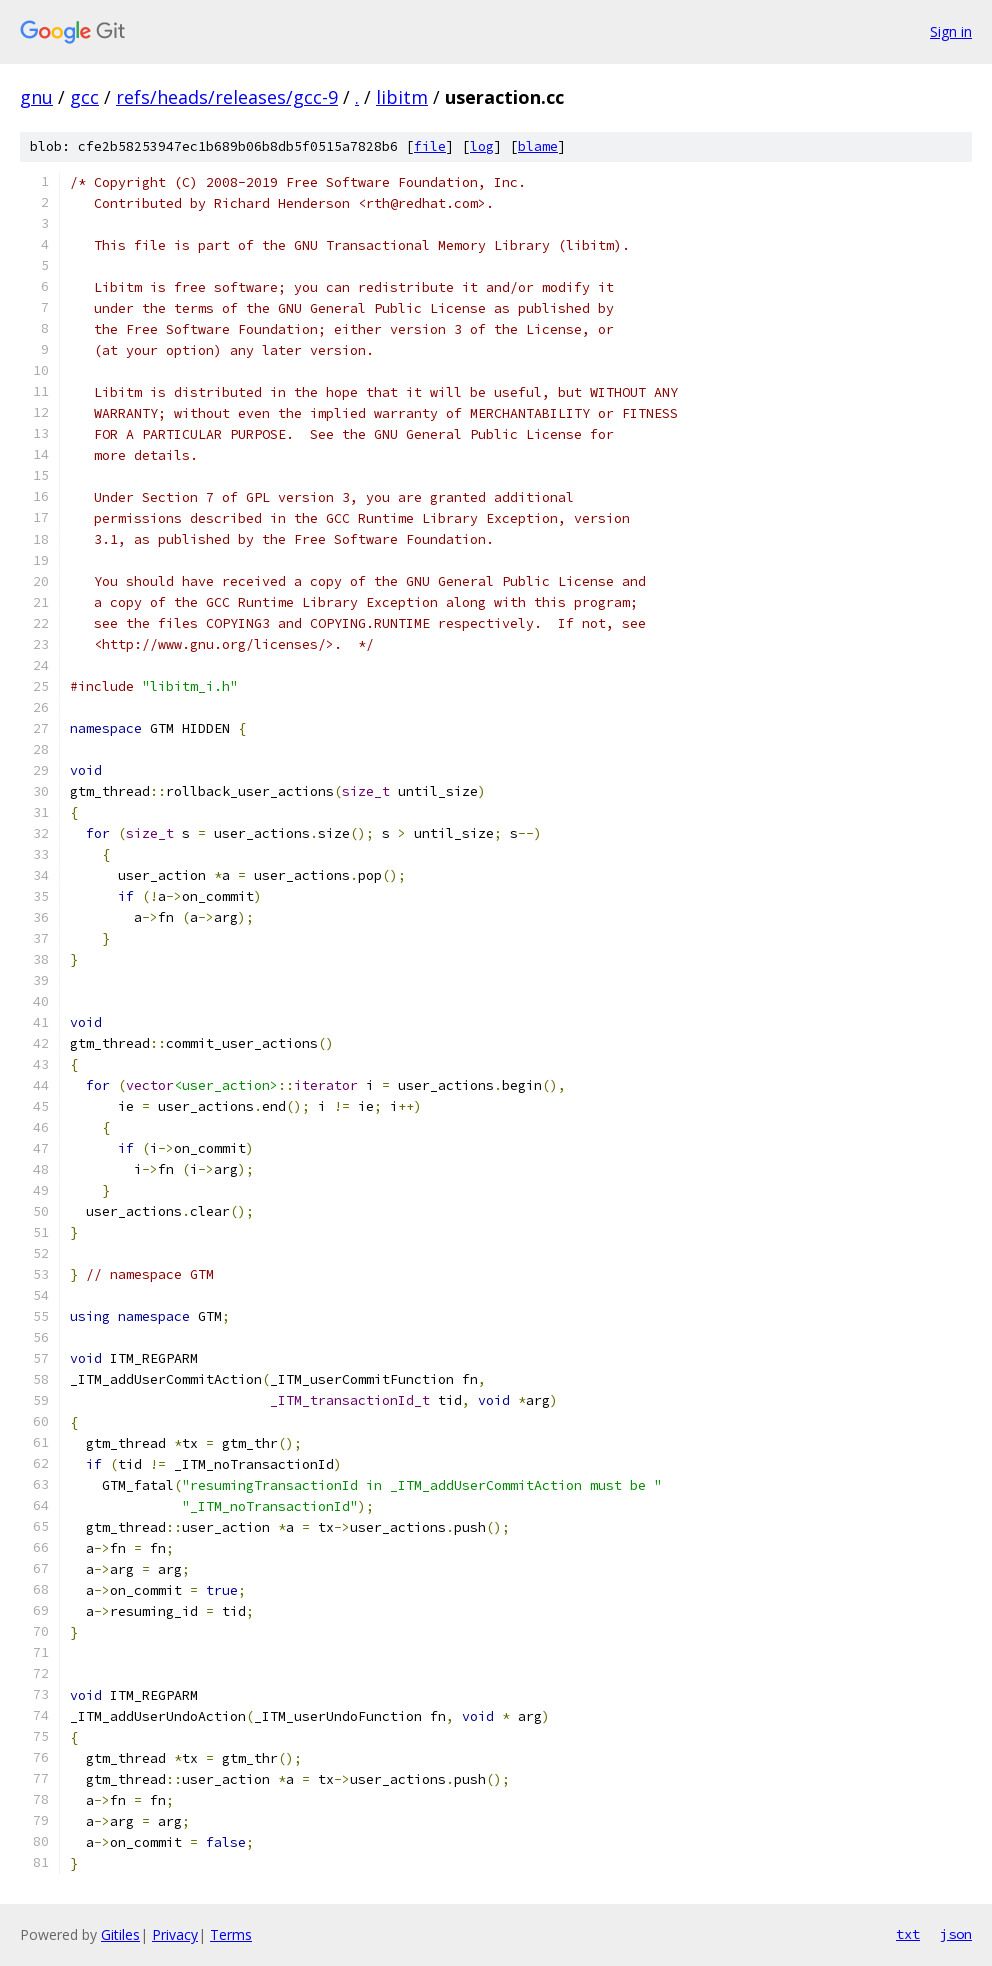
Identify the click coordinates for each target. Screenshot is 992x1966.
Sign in (951, 31)
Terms (231, 1934)
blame (538, 146)
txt (908, 1934)
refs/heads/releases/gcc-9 (227, 97)
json (956, 1934)
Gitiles (120, 1934)
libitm (402, 97)
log (482, 146)
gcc (84, 97)
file (430, 146)
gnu (36, 97)
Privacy (175, 1934)
